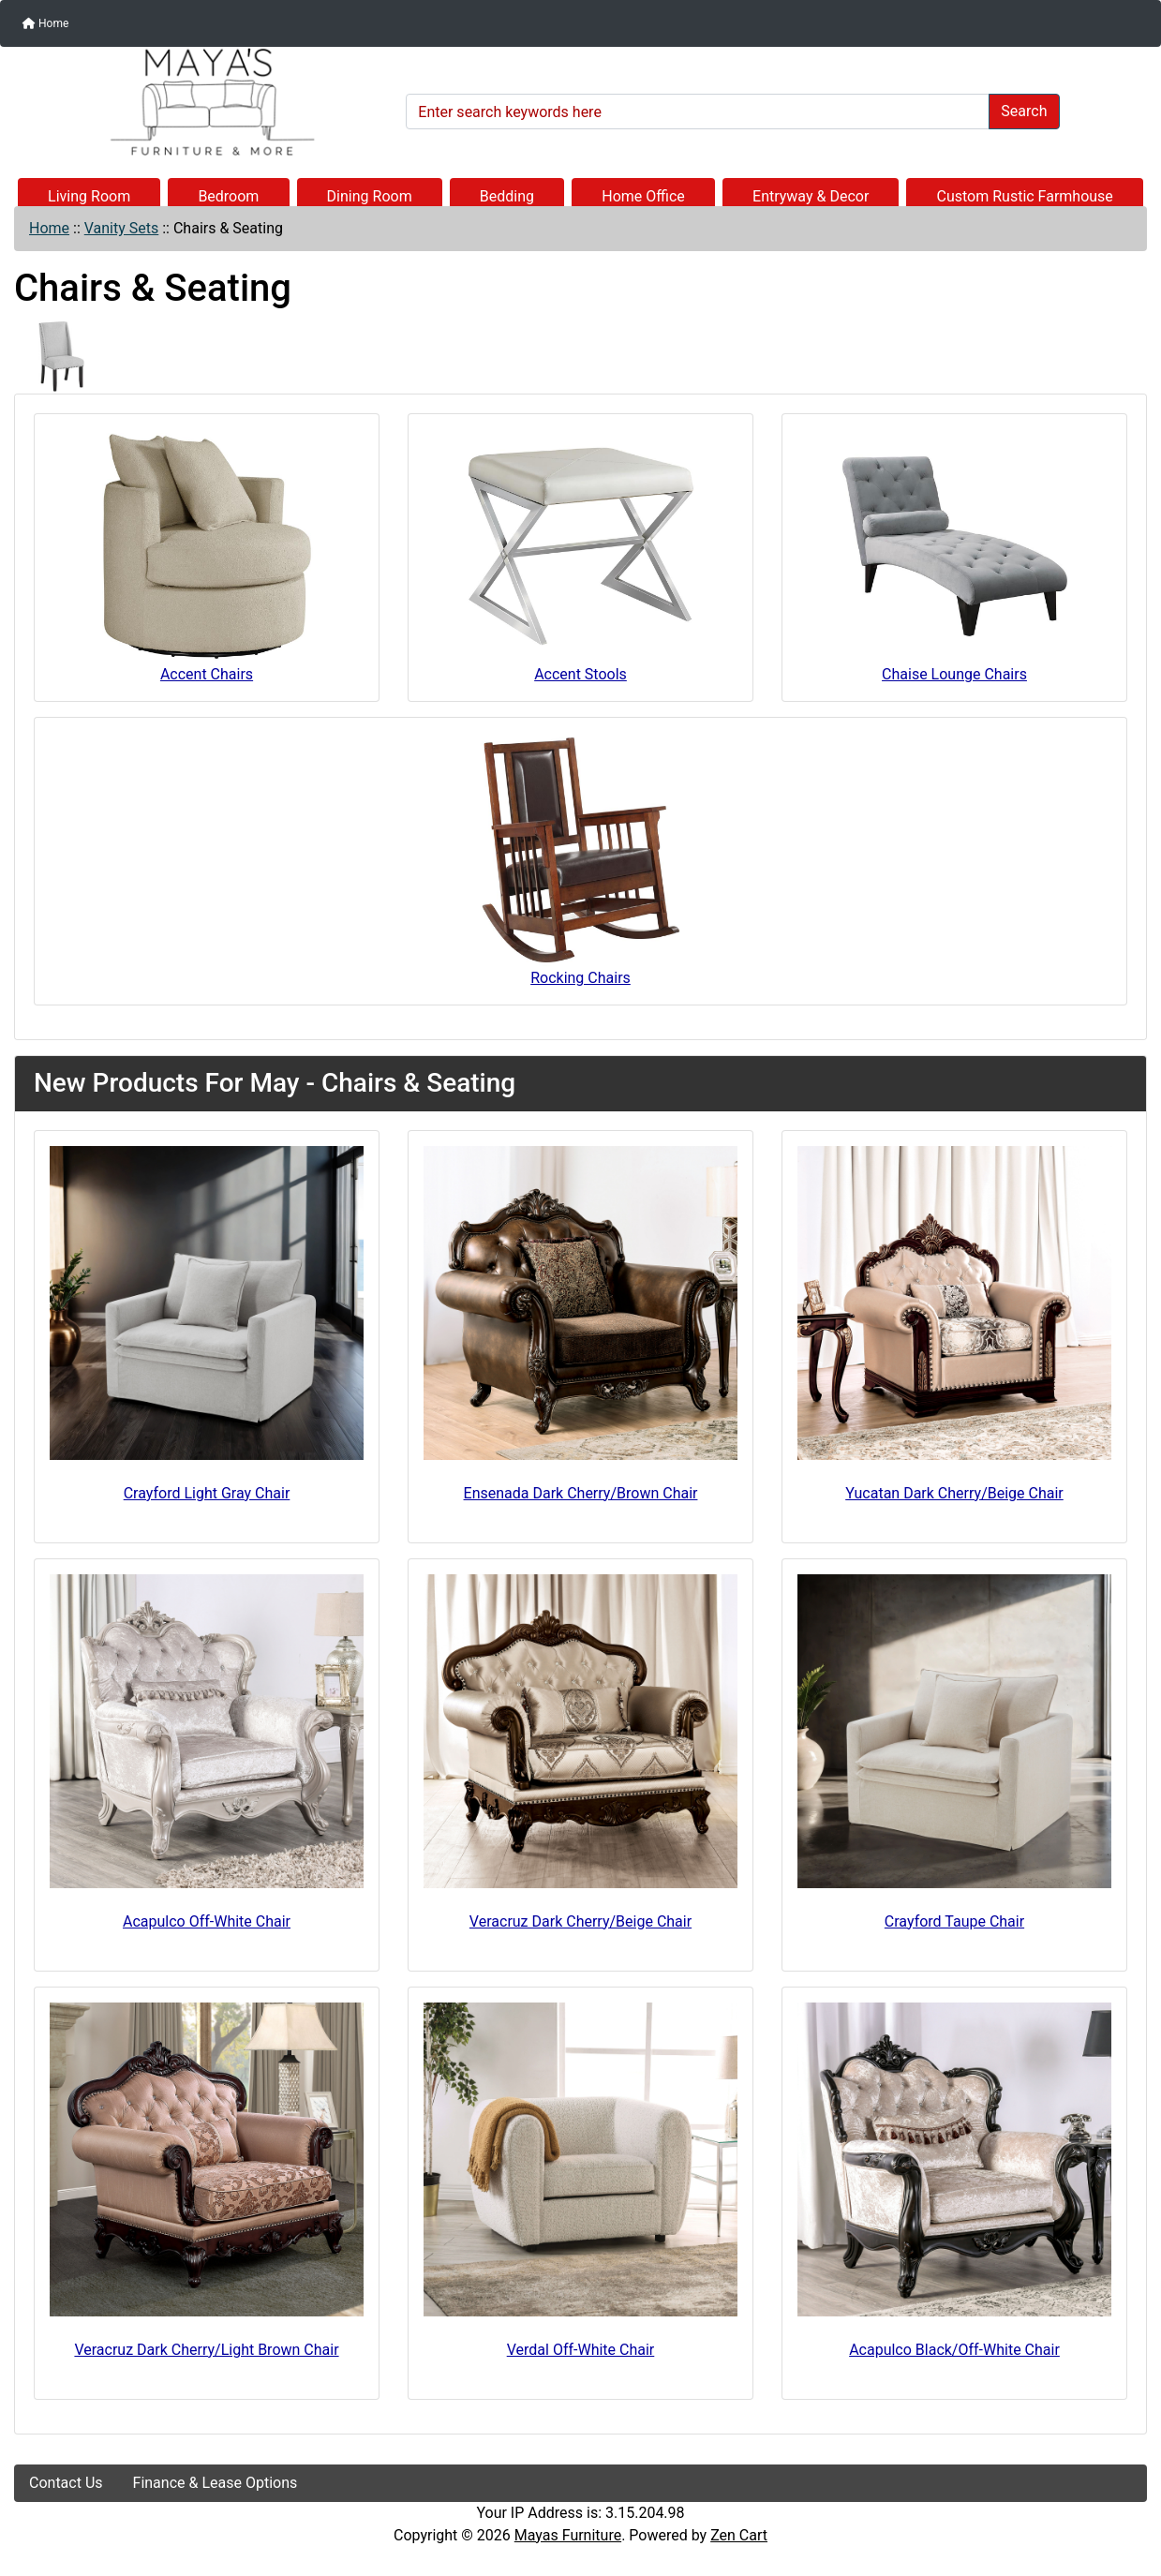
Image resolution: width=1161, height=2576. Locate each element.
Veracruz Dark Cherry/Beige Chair (580, 1921)
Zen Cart (738, 2535)
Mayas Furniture (567, 2535)
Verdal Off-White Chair (581, 2350)
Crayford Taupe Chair (954, 1921)
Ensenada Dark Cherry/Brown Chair (581, 1493)
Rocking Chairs (581, 860)
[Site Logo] (203, 102)
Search (1024, 111)
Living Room (89, 196)
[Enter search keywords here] (698, 111)
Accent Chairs (207, 556)
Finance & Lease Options (215, 2483)
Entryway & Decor (810, 196)
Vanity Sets (121, 228)
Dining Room (369, 196)
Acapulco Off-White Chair (206, 1921)
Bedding (507, 196)
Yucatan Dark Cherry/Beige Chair (954, 1493)
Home (45, 23)
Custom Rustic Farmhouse (1025, 196)
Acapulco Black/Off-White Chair (954, 2350)
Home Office (643, 196)
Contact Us (66, 2483)
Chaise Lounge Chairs (955, 556)
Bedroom (228, 196)
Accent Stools (581, 556)
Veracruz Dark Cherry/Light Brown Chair (206, 2350)
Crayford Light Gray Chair (207, 1493)
